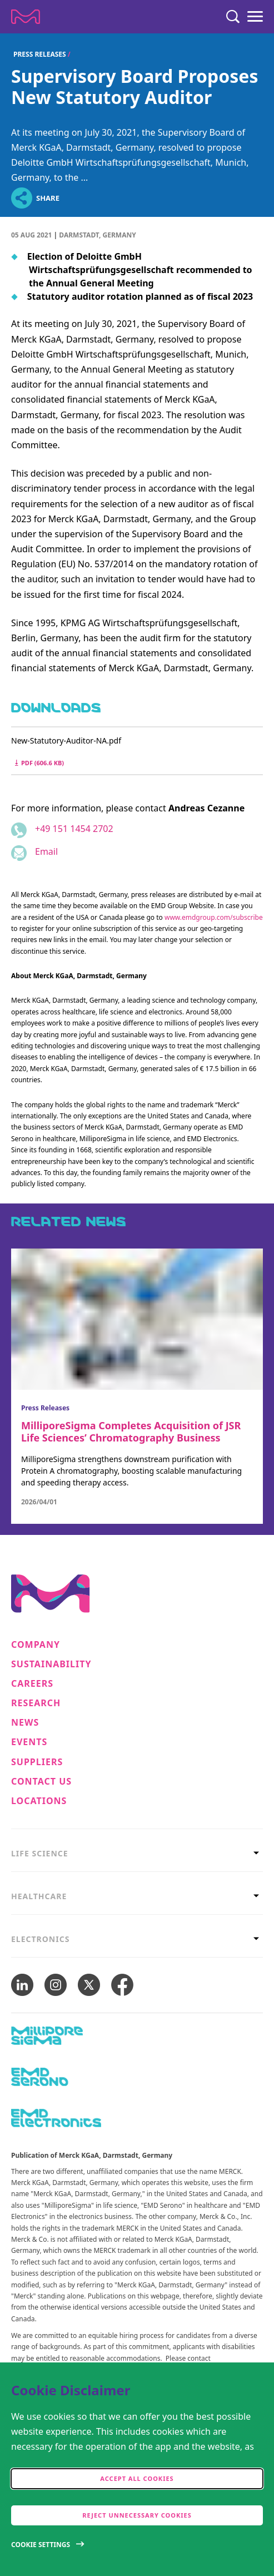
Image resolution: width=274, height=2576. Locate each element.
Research (36, 1703)
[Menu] (255, 17)
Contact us (41, 1781)
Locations (39, 1801)
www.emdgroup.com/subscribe (214, 917)
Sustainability (51, 1664)
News (25, 1722)
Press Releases (39, 54)
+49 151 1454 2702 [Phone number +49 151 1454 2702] (74, 829)
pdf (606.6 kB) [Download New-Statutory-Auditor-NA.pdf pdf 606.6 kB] (39, 763)
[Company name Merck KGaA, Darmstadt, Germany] (25, 16)
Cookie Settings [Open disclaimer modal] (40, 2544)
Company (35, 1644)
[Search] (233, 16)
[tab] (137, 1853)
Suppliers (37, 1762)
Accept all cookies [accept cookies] (136, 2478)
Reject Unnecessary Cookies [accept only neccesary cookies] (136, 2515)
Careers (32, 1683)
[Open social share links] (21, 197)
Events (29, 1742)
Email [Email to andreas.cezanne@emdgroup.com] (46, 851)
